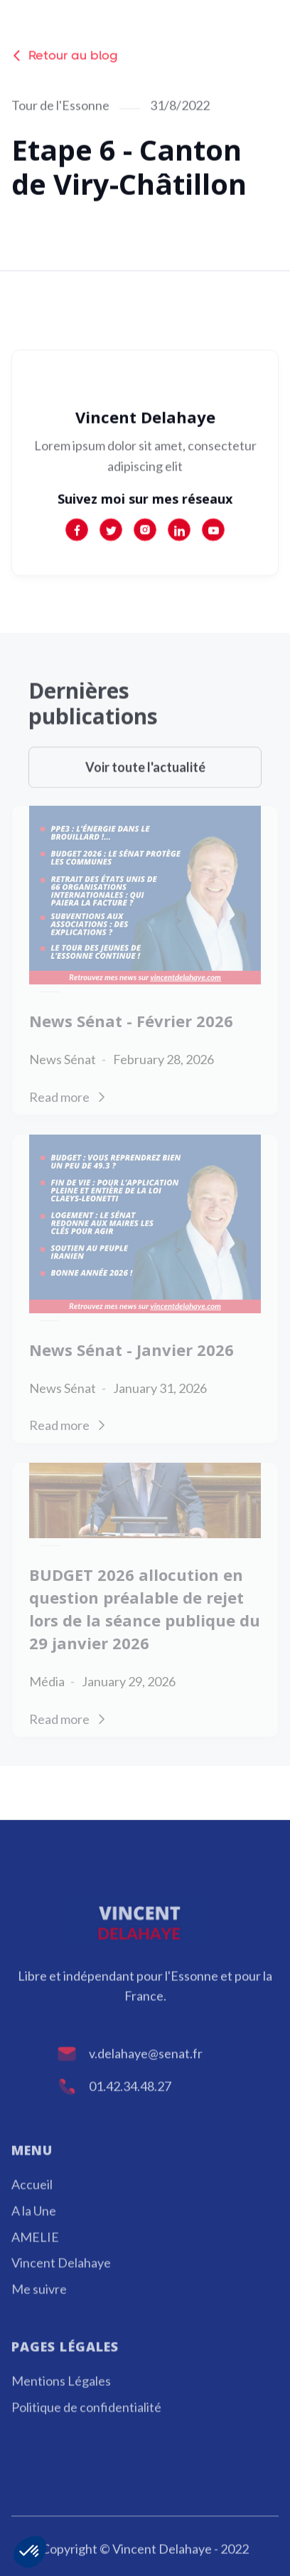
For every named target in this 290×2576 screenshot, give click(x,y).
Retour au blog (64, 56)
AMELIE (35, 2257)
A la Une (33, 2231)
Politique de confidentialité (86, 2427)
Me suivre (39, 2309)
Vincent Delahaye (61, 2283)
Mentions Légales (61, 2401)
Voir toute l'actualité (145, 787)
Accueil (32, 2204)
